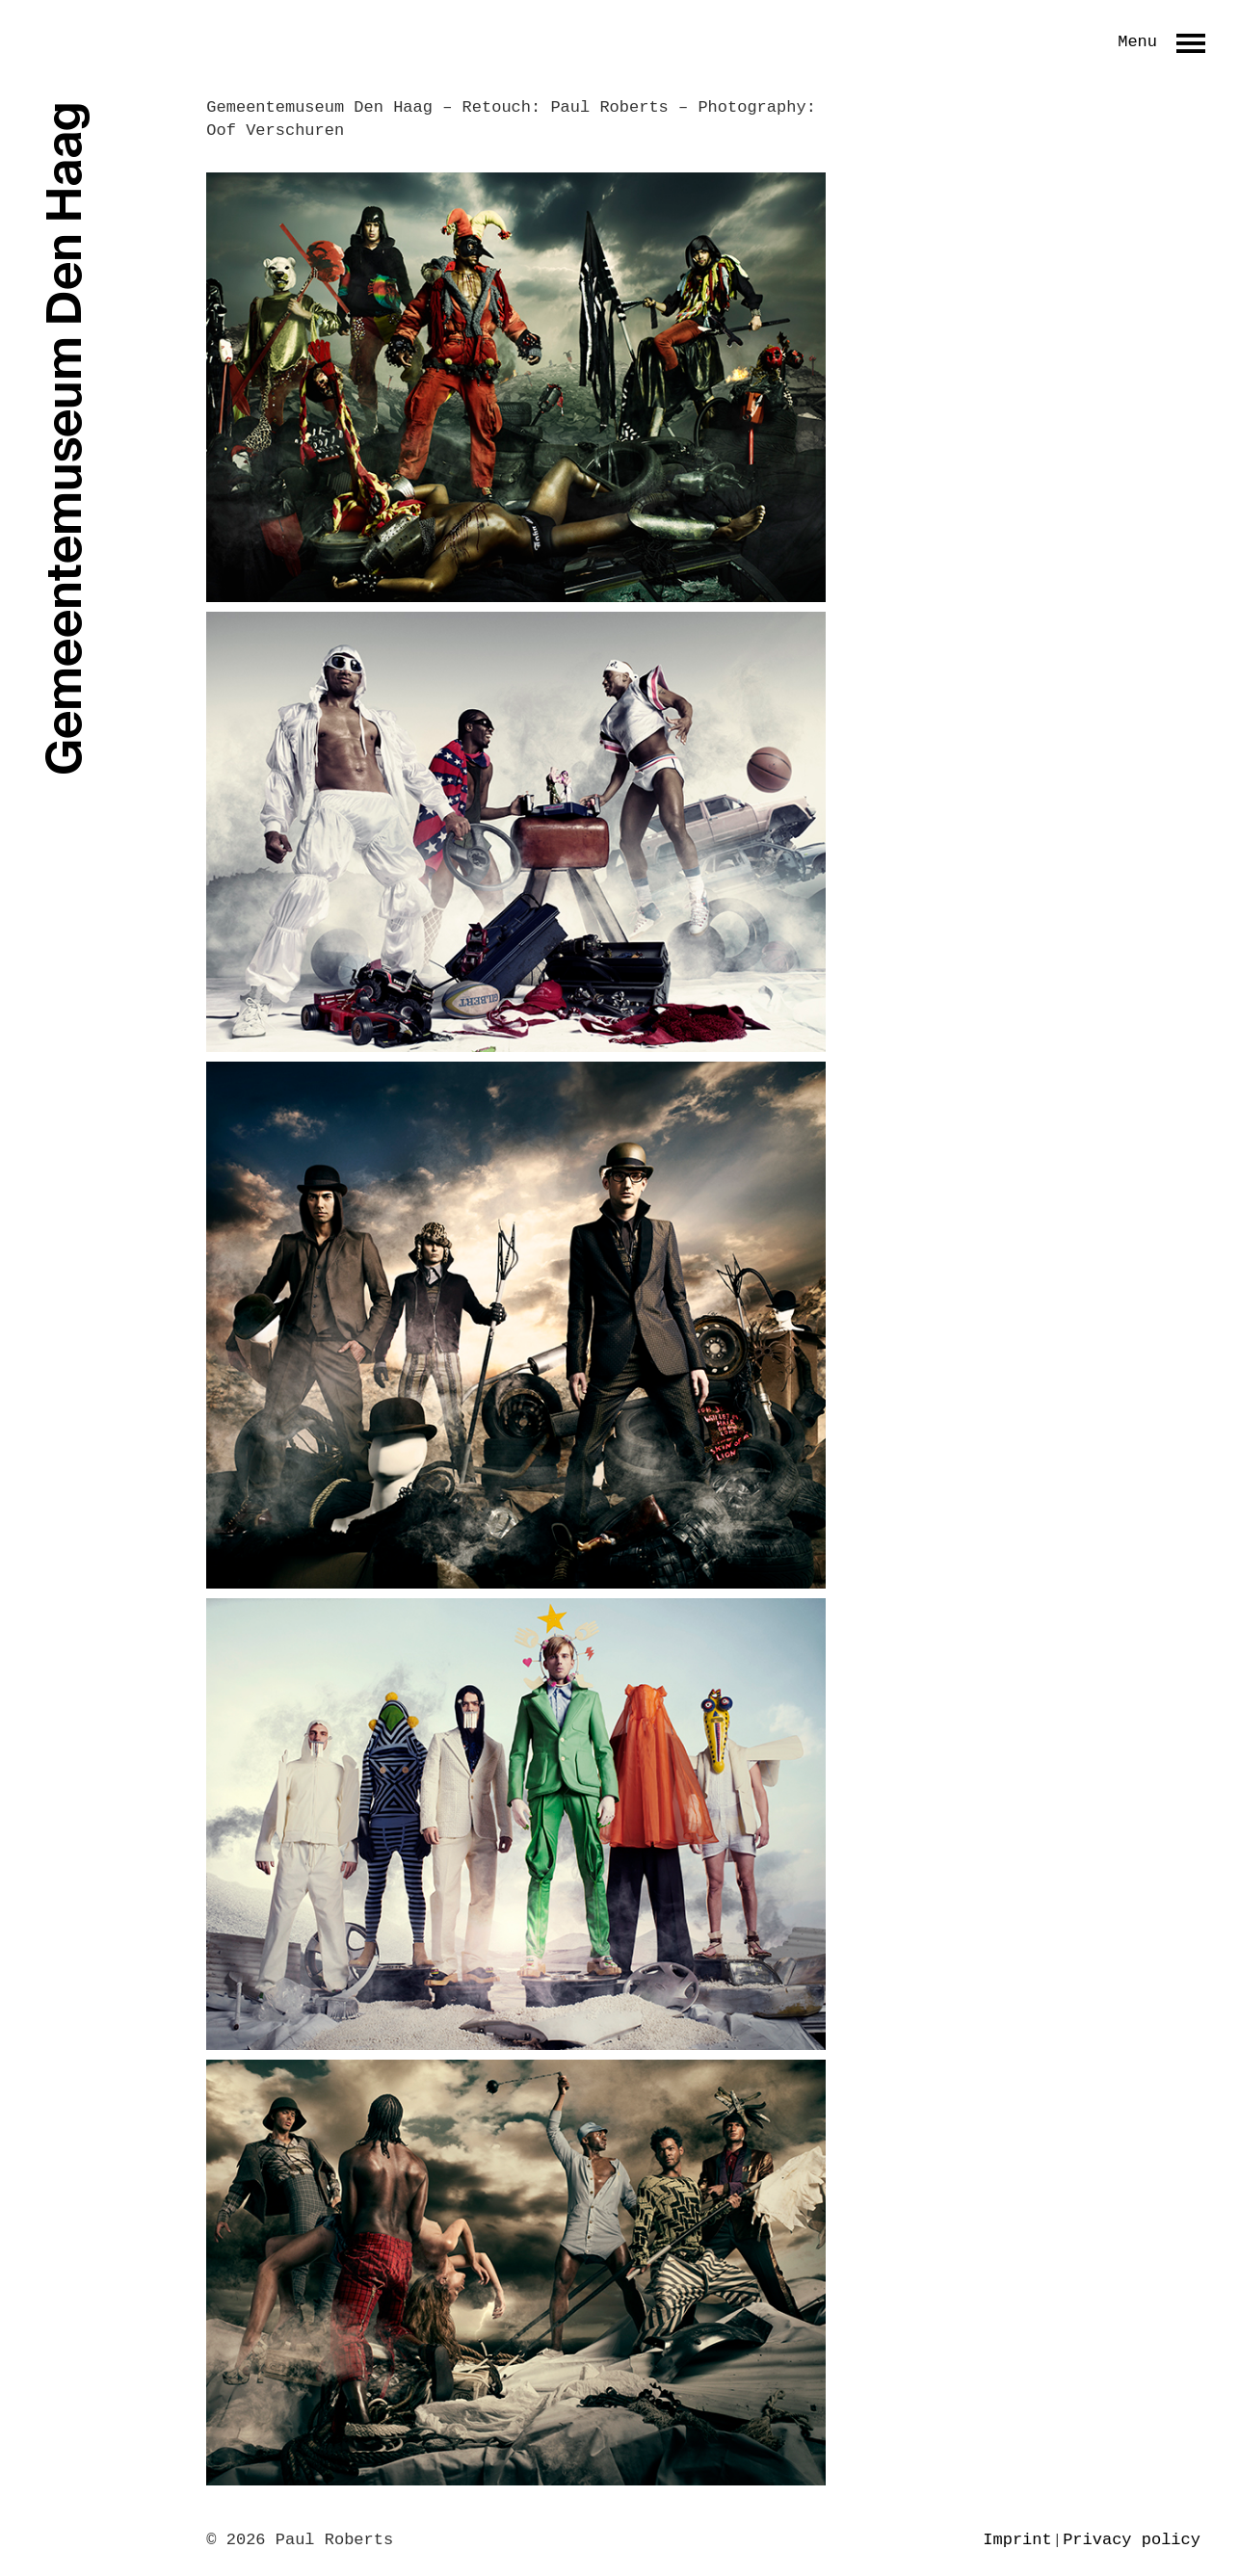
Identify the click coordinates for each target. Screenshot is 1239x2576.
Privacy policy (1131, 2540)
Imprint (1017, 2540)
